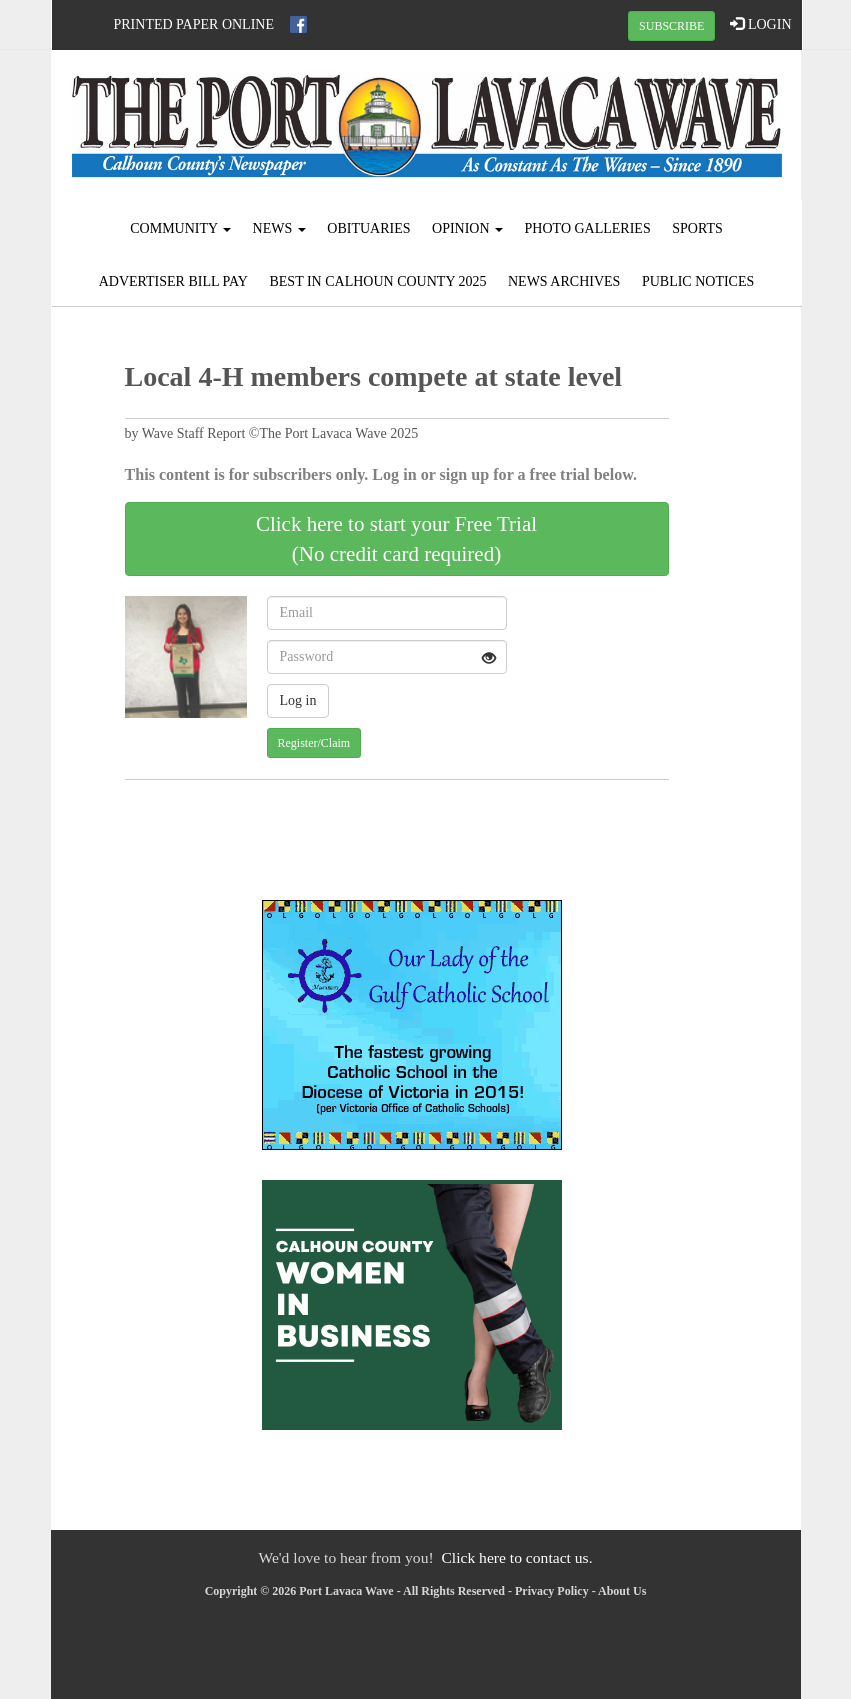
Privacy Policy (552, 1591)
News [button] (279, 228)
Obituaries (368, 228)
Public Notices (698, 281)
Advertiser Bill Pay (173, 281)
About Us (622, 1591)
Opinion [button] (467, 228)
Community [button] (180, 228)
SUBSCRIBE (671, 26)
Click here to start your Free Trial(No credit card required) (396, 539)
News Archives (564, 281)
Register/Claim (314, 743)
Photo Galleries (588, 228)
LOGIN (760, 24)
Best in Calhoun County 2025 (377, 281)
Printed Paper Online (194, 24)
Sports (697, 228)
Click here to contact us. (516, 1557)
